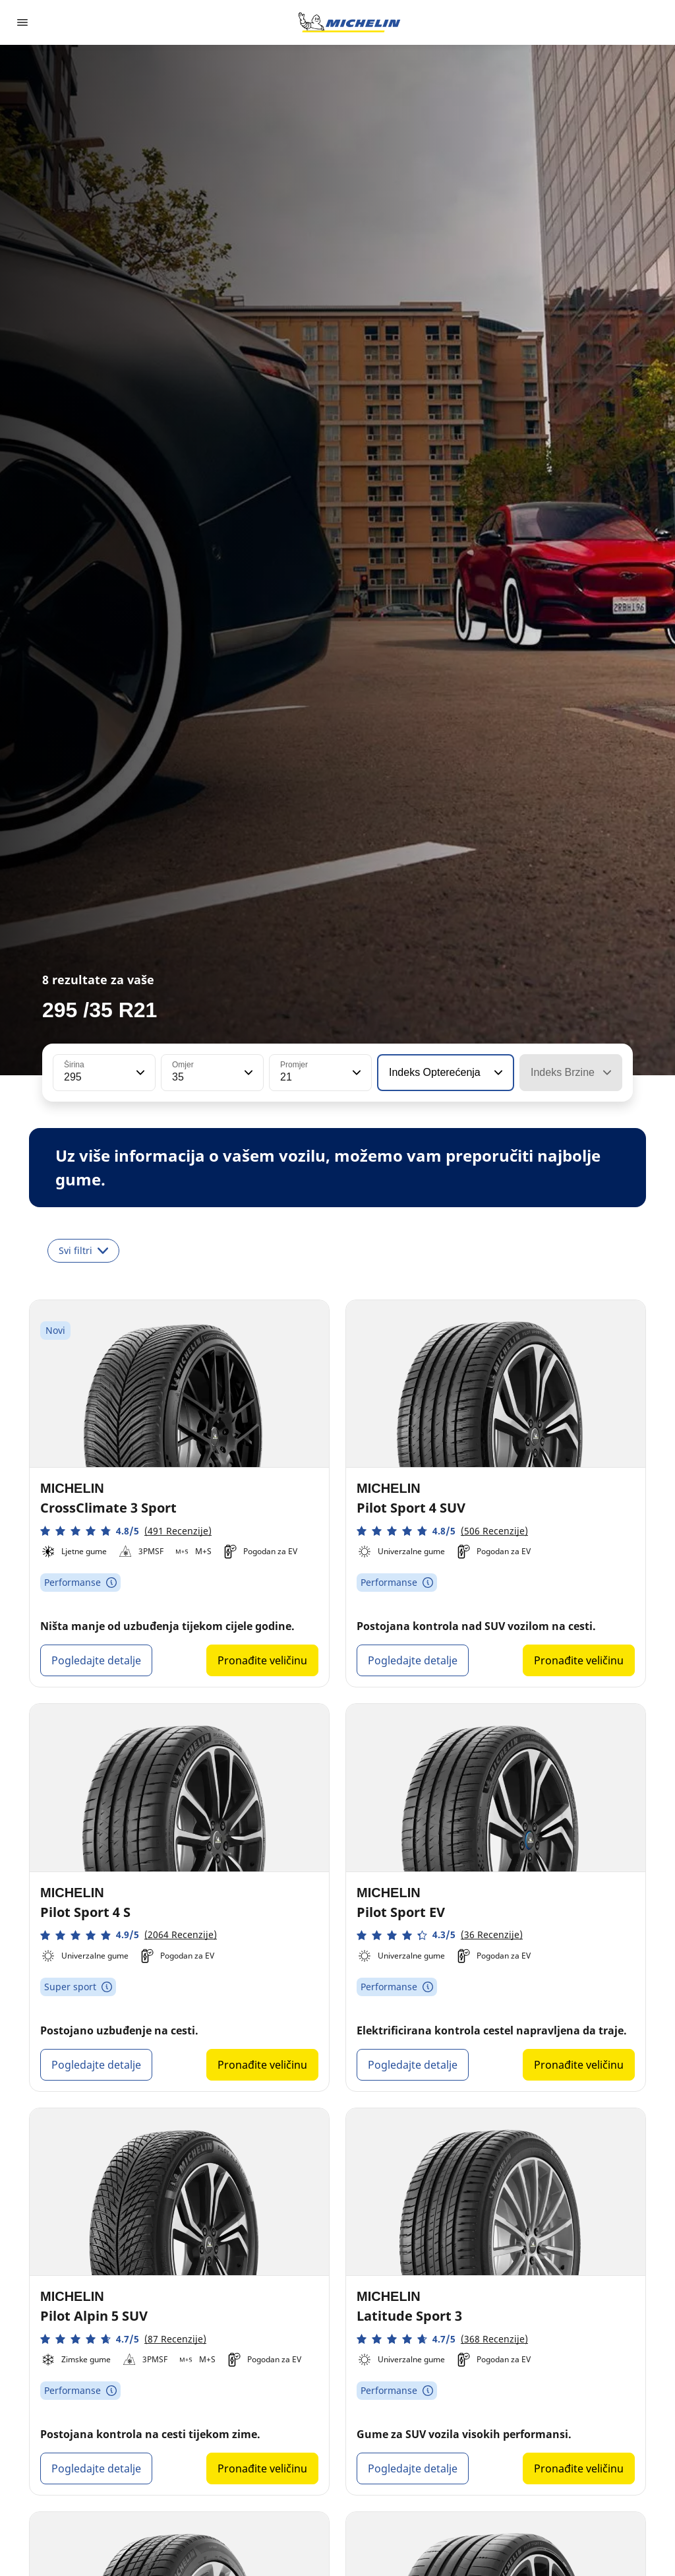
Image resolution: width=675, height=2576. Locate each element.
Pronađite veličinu (262, 1660)
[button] (139, 1073)
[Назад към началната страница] (349, 22)
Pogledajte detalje (96, 1660)
